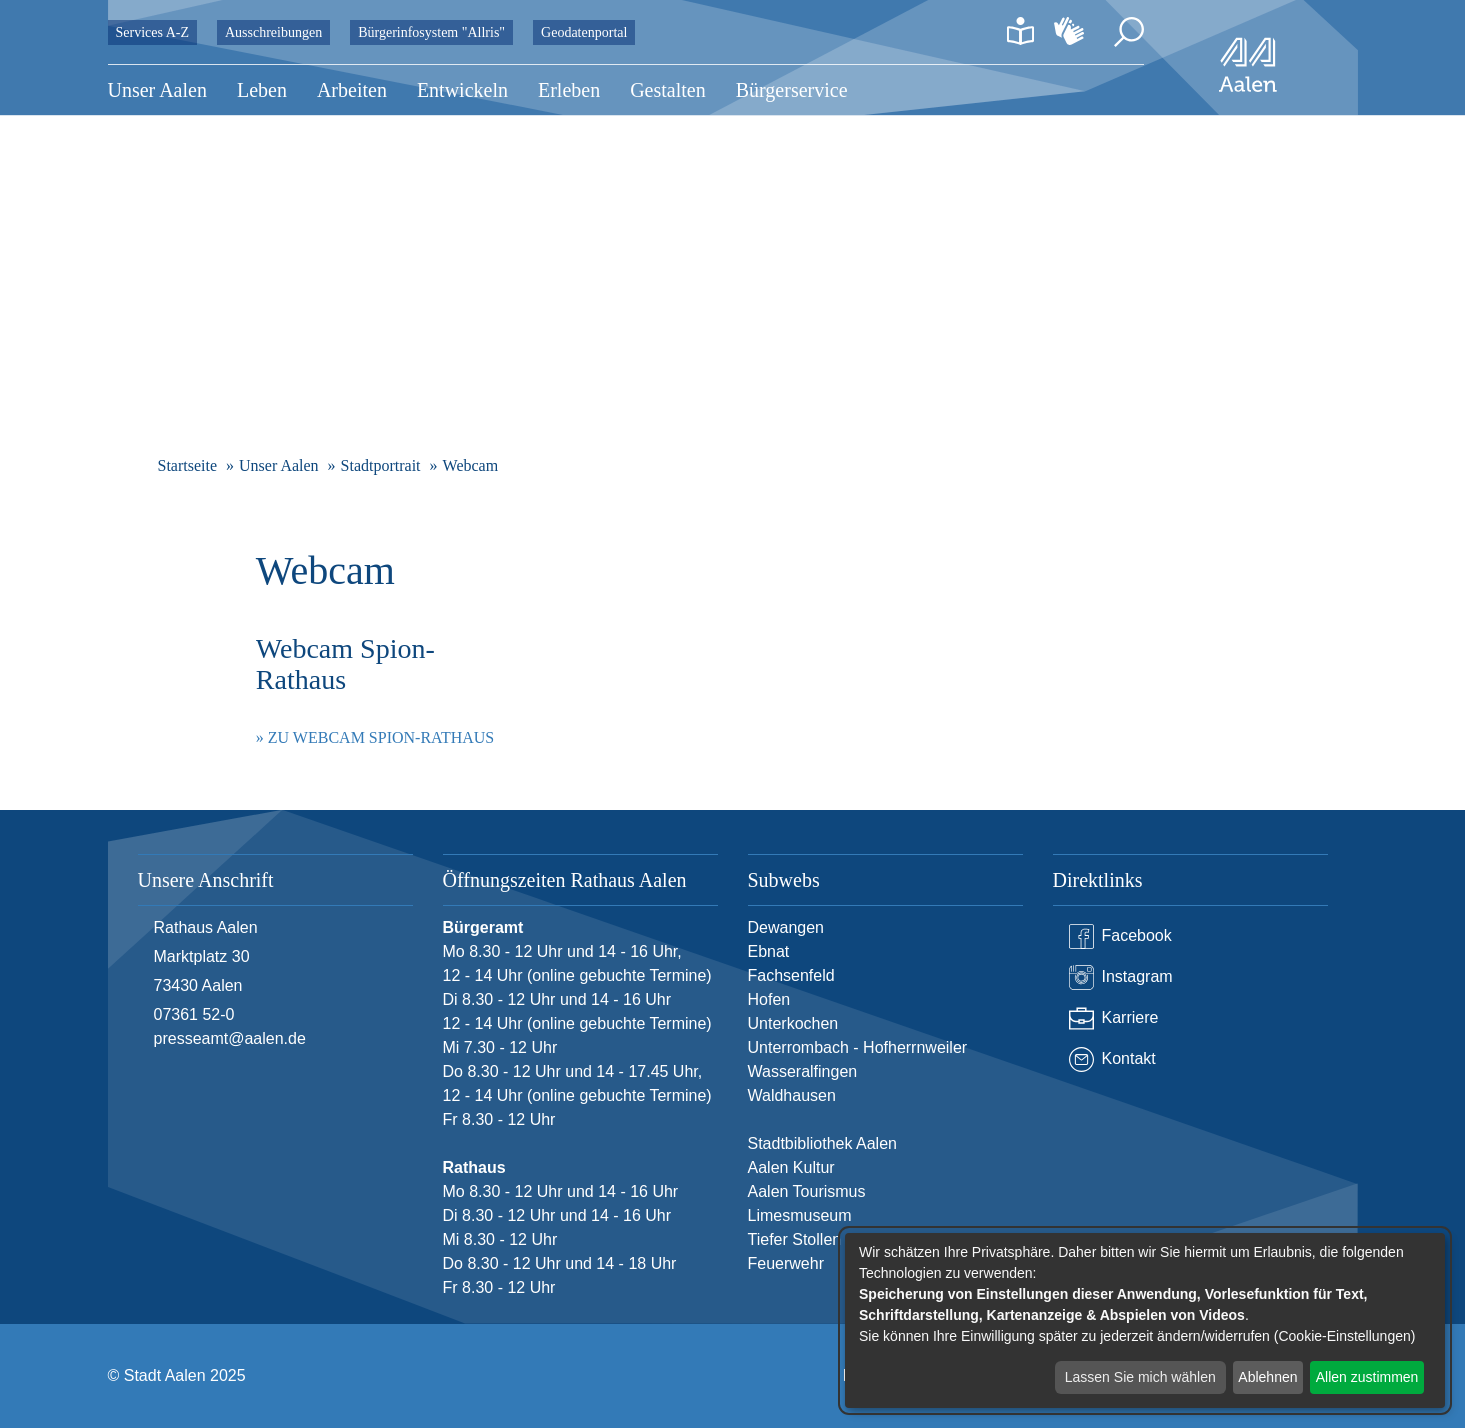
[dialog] (1145, 1320)
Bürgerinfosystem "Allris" (431, 32)
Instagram (1121, 977)
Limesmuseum (800, 1215)
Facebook (1120, 936)
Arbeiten (352, 90)
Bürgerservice (792, 90)
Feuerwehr (786, 1263)
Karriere (1114, 1018)
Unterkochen (793, 1023)
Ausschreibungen (273, 32)
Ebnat (769, 951)
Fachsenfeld (791, 975)
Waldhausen (792, 1095)
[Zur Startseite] (1248, 65)
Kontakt (1112, 1059)
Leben (262, 90)
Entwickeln (462, 90)
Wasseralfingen (803, 1071)
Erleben (569, 90)
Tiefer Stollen (795, 1239)
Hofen (769, 999)
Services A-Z (152, 32)
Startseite (188, 465)
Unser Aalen (157, 90)
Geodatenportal (584, 32)
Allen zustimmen (1367, 1377)
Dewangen (786, 927)
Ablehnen (1267, 1377)
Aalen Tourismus (807, 1191)
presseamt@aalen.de (230, 1038)
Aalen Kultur (791, 1167)
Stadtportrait (381, 465)
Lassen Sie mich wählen (1140, 1377)
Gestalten (668, 90)
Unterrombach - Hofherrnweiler (858, 1047)
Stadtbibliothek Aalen (822, 1143)
